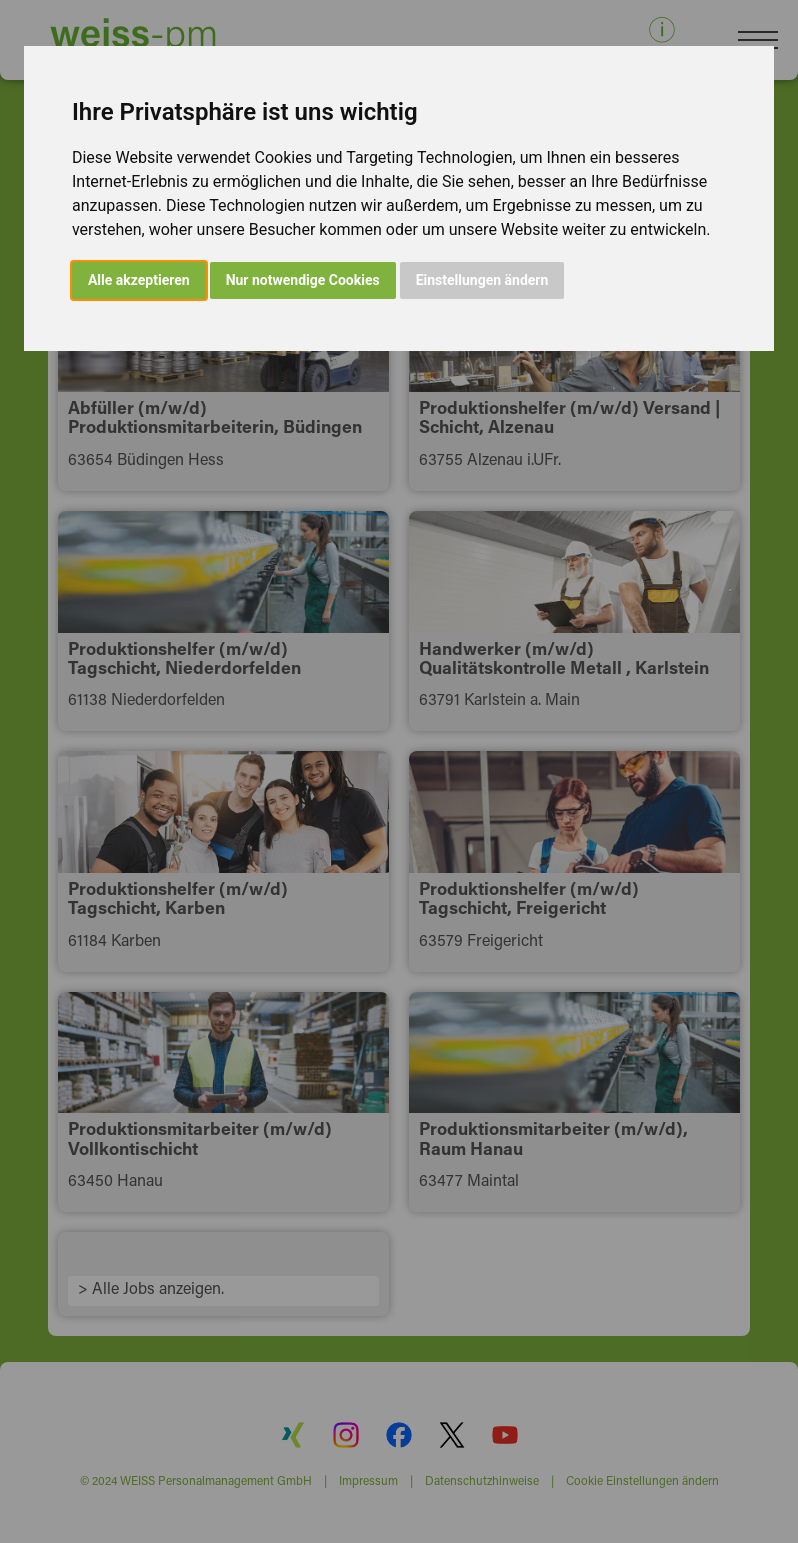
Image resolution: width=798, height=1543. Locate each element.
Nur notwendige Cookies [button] (303, 280)
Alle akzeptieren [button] (139, 280)
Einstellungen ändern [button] (482, 280)
